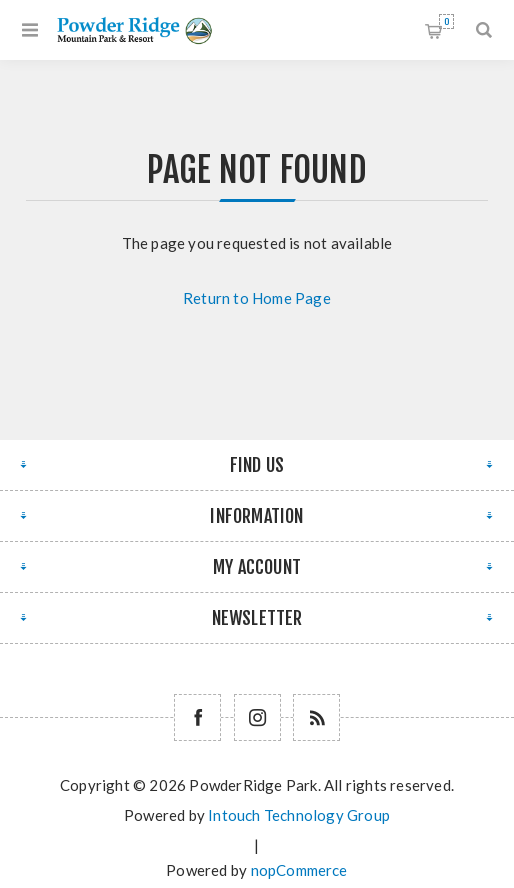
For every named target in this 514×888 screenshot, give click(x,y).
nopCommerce (299, 870)
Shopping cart (446, 21)
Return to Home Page (257, 298)
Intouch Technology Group (299, 815)
